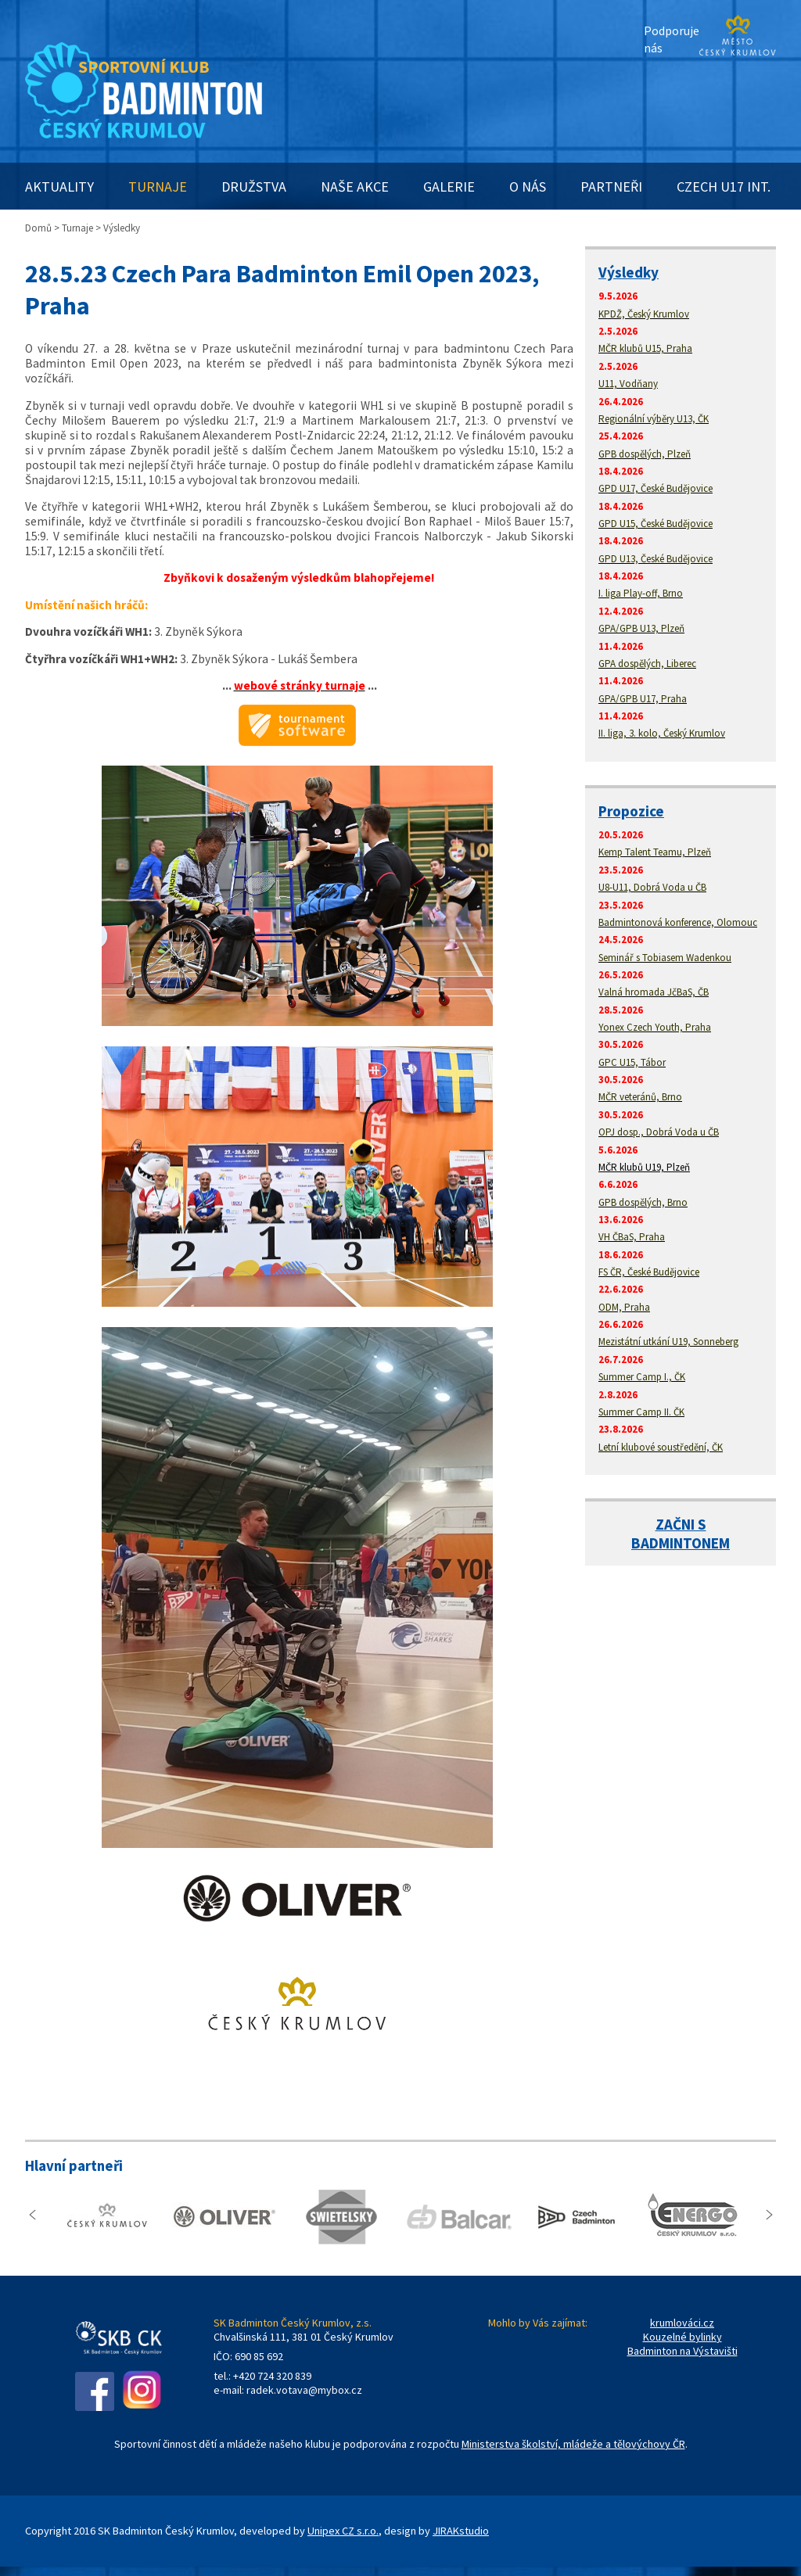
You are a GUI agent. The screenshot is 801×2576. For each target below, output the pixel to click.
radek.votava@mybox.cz (304, 2390)
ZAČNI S (681, 1524)
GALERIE (449, 187)
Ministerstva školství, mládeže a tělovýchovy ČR (573, 2444)
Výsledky (628, 272)
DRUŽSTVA (253, 187)
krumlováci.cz (682, 2323)
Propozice (631, 811)
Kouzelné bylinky (682, 2337)
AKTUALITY (59, 187)
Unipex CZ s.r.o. (343, 2531)
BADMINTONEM (680, 1543)
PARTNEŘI (611, 187)
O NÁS (527, 187)
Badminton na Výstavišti (682, 2351)
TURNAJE (157, 187)
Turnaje (77, 228)
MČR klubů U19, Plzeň (644, 1167)
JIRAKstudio (461, 2531)
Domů (38, 228)
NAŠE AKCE (355, 187)
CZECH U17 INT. (723, 187)
